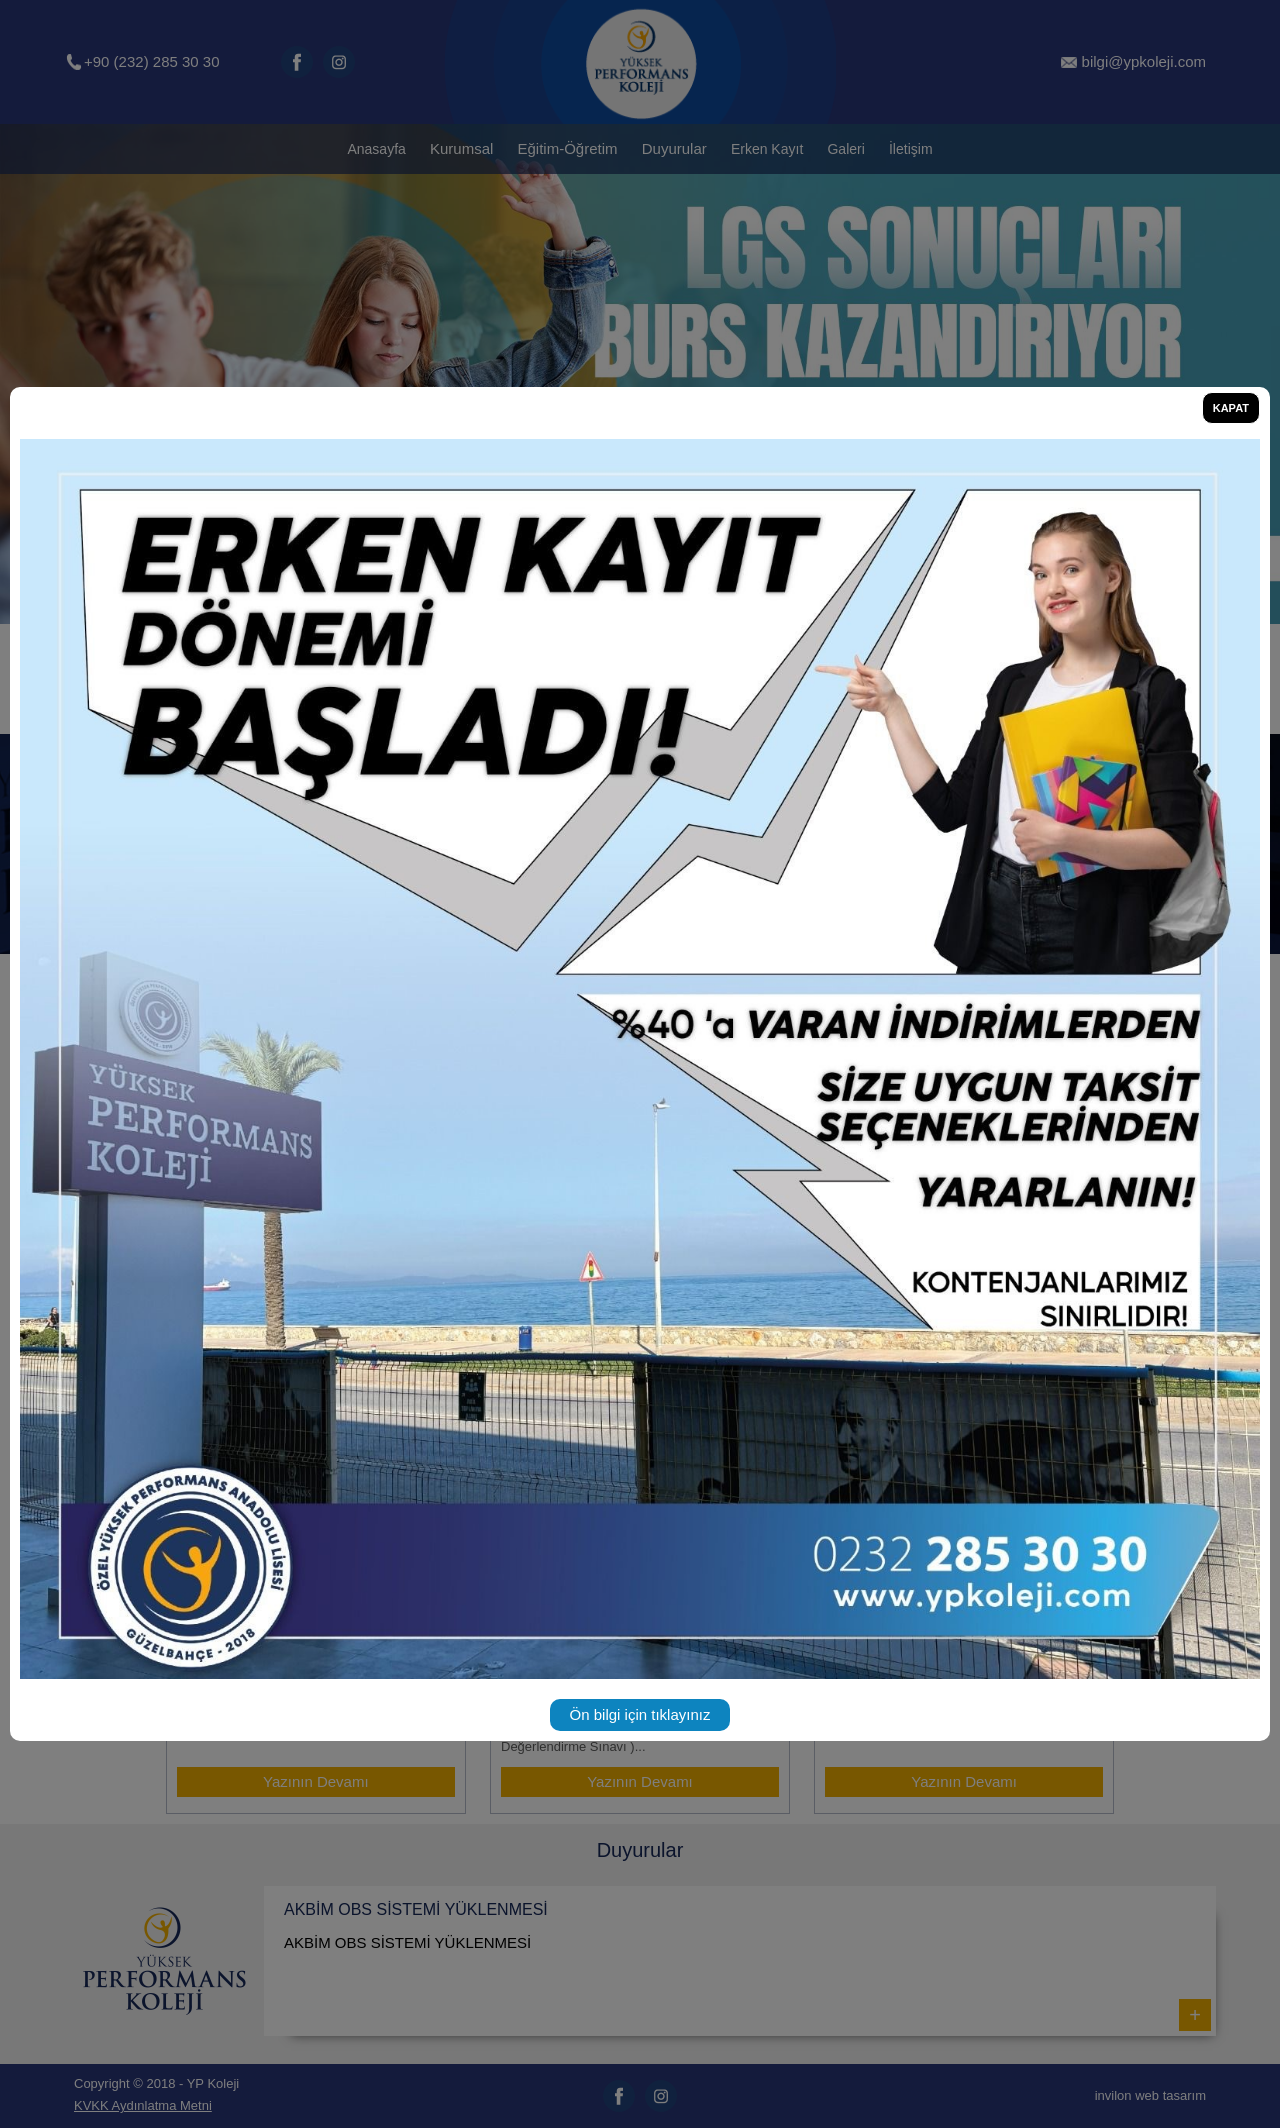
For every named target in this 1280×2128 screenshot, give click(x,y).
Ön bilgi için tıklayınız (640, 1714)
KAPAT (1231, 408)
